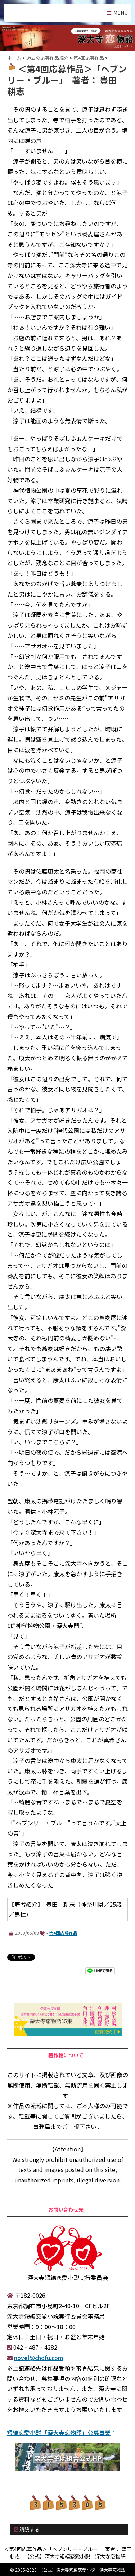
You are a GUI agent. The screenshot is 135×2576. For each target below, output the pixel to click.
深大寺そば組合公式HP (68, 2458)
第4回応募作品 (63, 1933)
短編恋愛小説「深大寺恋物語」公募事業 (59, 2432)
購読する (27, 2529)
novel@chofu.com (38, 2357)
